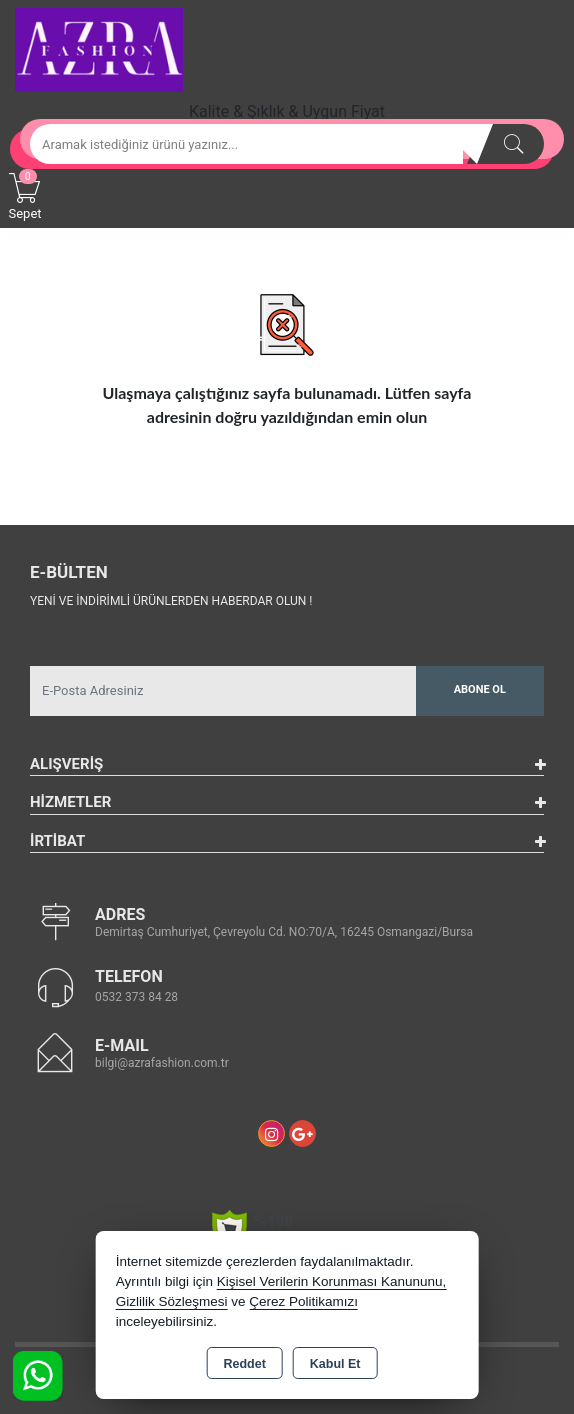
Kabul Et (335, 1364)
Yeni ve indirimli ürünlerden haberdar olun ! (171, 601)
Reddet (244, 1364)
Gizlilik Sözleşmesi (172, 1301)
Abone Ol (480, 689)
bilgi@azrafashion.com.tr (162, 1063)
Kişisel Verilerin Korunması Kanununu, (332, 1281)
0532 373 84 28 (136, 997)
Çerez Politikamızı (303, 1301)
